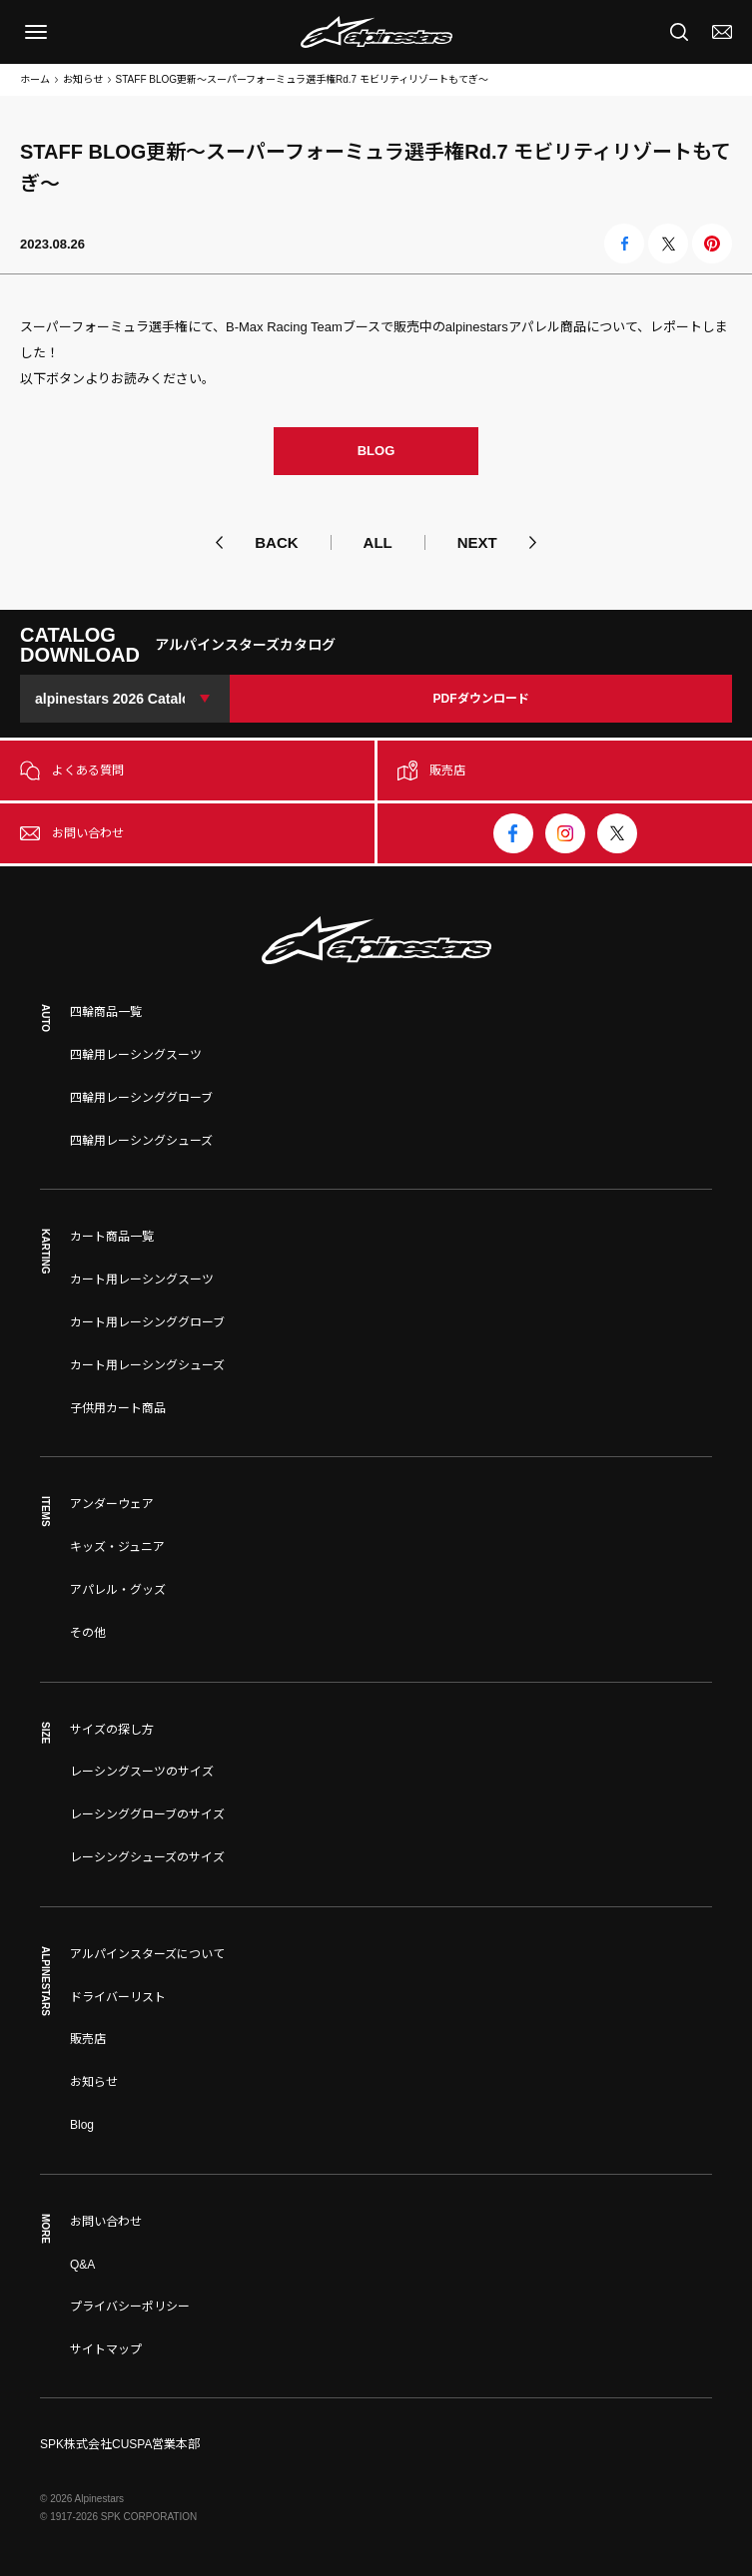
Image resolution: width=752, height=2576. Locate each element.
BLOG (376, 450)
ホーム (35, 79)
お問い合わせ (106, 2222)
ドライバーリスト (118, 1997)
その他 (88, 1633)
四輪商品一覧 (106, 1012)
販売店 (88, 2039)
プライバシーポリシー (130, 2307)
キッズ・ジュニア (117, 1547)
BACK (276, 542)
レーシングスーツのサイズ (142, 1772)
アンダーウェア (112, 1504)
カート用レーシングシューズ (147, 1365)
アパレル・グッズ (118, 1590)
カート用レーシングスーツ (142, 1280)
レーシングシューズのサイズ (147, 1857)
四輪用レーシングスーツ (136, 1055)
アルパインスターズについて (147, 1954)
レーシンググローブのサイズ (147, 1814)
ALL (378, 542)
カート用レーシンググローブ (147, 1322)
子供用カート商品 (118, 1408)
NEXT (477, 542)
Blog (82, 2125)
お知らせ (83, 79)
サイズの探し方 (112, 1730)
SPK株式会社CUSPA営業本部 (120, 2444)
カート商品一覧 (112, 1237)
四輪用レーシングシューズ (141, 1141)
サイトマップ (106, 2349)
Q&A (82, 2265)
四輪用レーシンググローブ (141, 1098)
